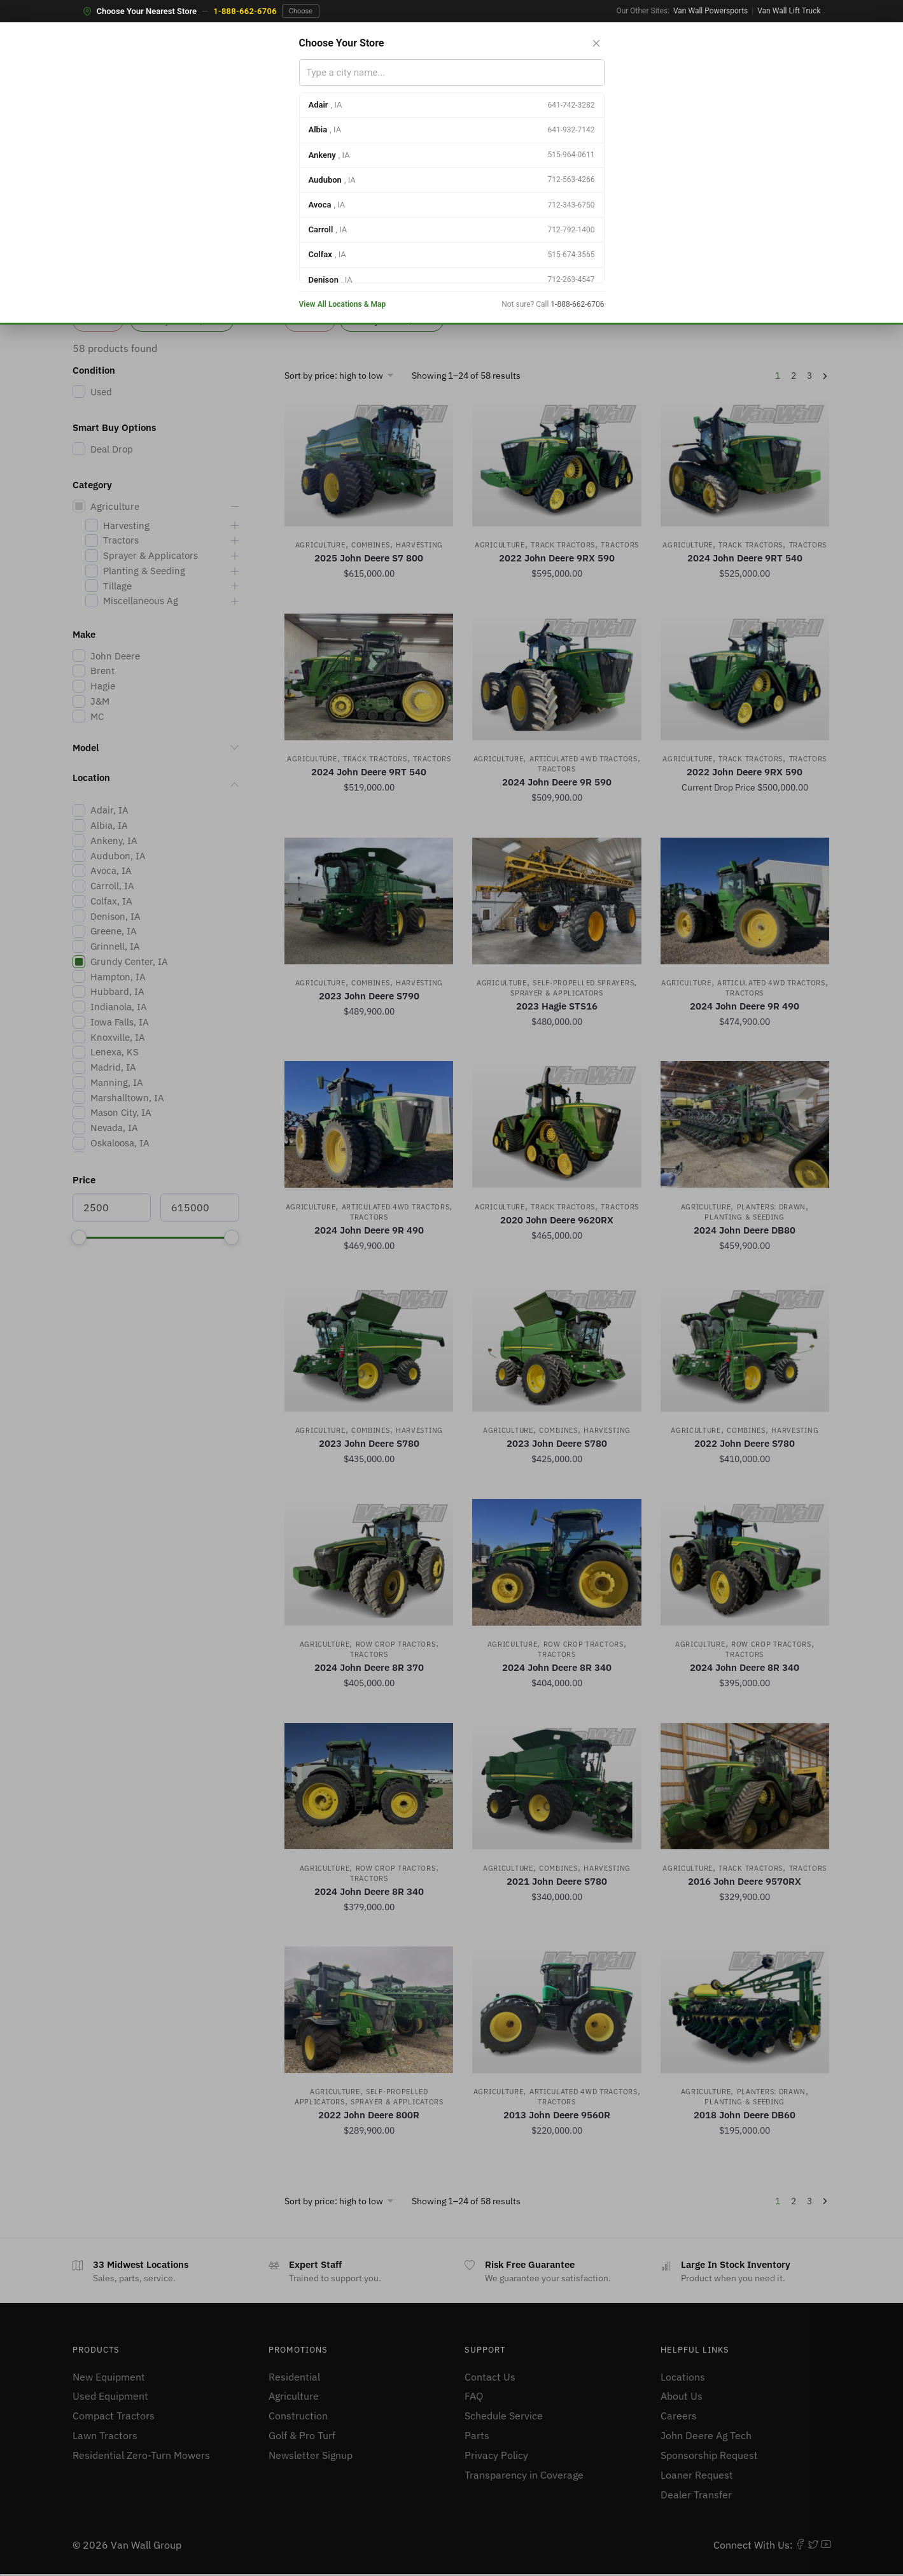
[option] (452, 105)
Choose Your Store (341, 43)
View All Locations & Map (342, 304)
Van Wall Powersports (710, 10)
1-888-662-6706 (245, 11)
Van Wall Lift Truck (788, 10)
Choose (300, 11)
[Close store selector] (596, 43)
